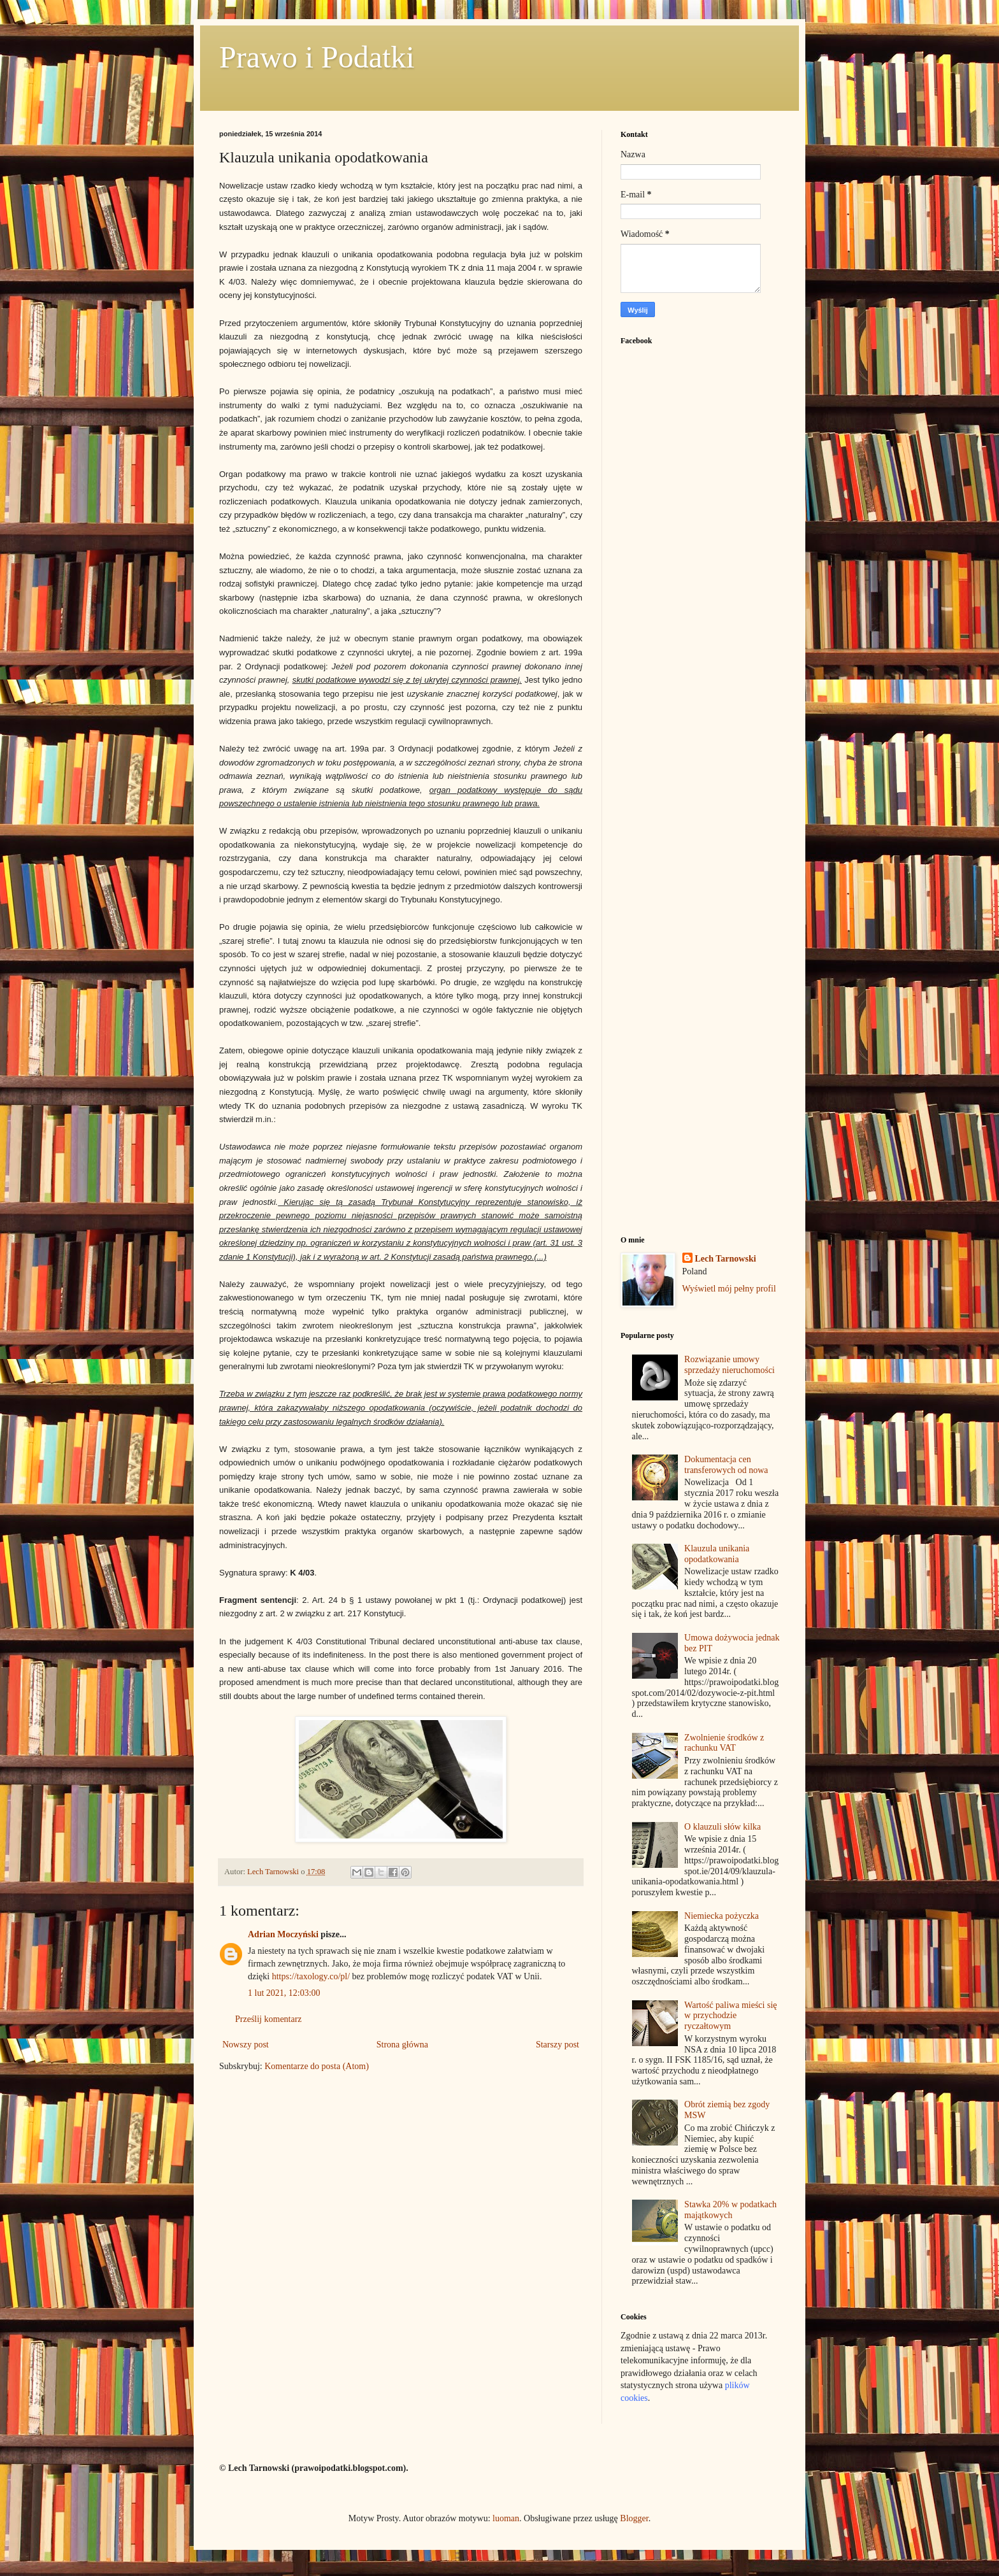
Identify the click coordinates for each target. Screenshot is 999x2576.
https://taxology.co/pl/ (311, 1976)
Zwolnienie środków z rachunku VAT (724, 1743)
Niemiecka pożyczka (721, 1916)
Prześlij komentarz (268, 2019)
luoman (505, 2518)
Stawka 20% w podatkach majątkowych (730, 2210)
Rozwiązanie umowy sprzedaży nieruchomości (729, 1365)
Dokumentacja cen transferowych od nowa (726, 1465)
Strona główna (402, 2044)
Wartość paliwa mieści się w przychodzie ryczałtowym (730, 2016)
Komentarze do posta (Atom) (316, 2066)
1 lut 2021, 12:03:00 (284, 1993)
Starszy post (557, 2044)
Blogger (634, 2518)
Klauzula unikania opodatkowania (716, 1554)
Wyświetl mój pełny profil (729, 1288)
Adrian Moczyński (283, 1934)
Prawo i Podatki (317, 57)
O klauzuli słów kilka (722, 1827)
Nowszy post (245, 2044)
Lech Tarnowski (725, 1258)
